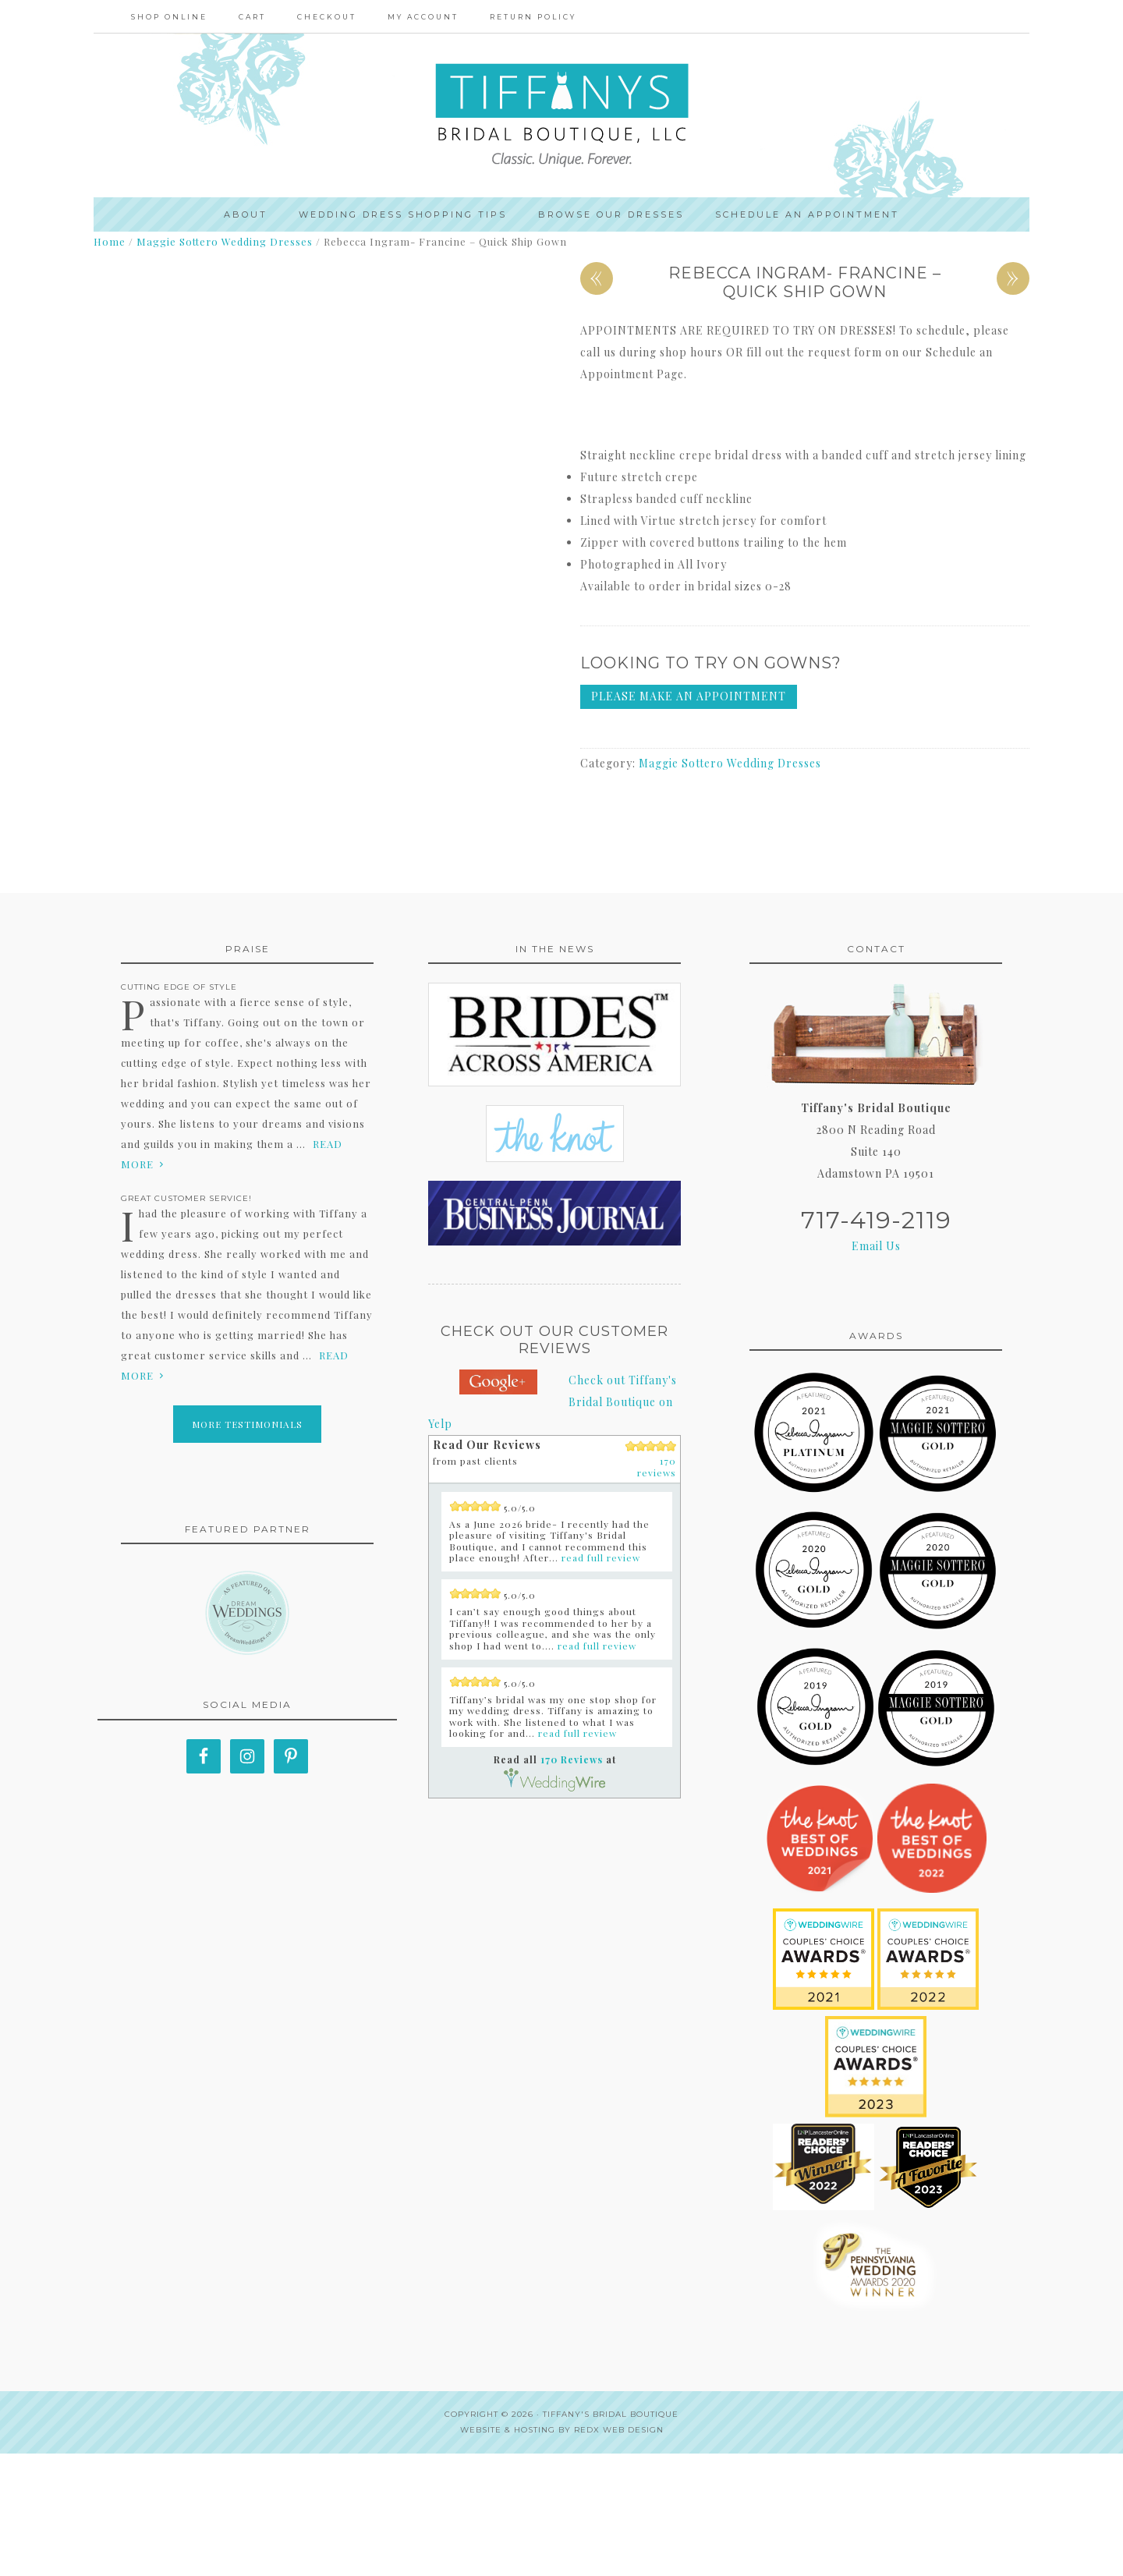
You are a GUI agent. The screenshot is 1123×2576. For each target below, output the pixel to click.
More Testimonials (247, 1546)
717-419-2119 (876, 1342)
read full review (601, 1680)
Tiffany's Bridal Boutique (610, 2537)
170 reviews (656, 1589)
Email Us (876, 1368)
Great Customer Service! (186, 1321)
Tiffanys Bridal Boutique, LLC (561, 117)
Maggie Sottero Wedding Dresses (224, 246)
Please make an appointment (688, 700)
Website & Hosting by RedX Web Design (562, 2552)
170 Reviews (571, 1882)
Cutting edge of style (179, 1109)
